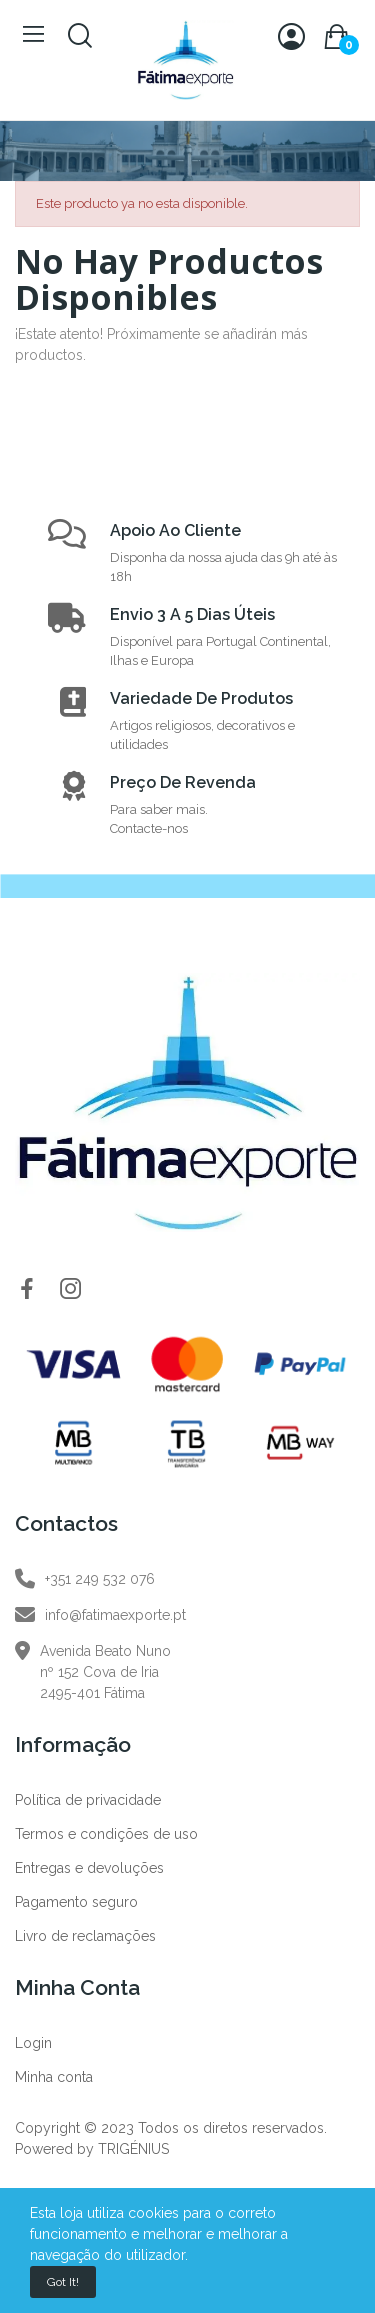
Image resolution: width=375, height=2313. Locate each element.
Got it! (63, 2282)
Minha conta (54, 2077)
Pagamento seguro (76, 1902)
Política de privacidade (88, 1800)
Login (33, 2043)
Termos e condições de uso (106, 1834)
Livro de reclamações (85, 1936)
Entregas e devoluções (89, 1868)
